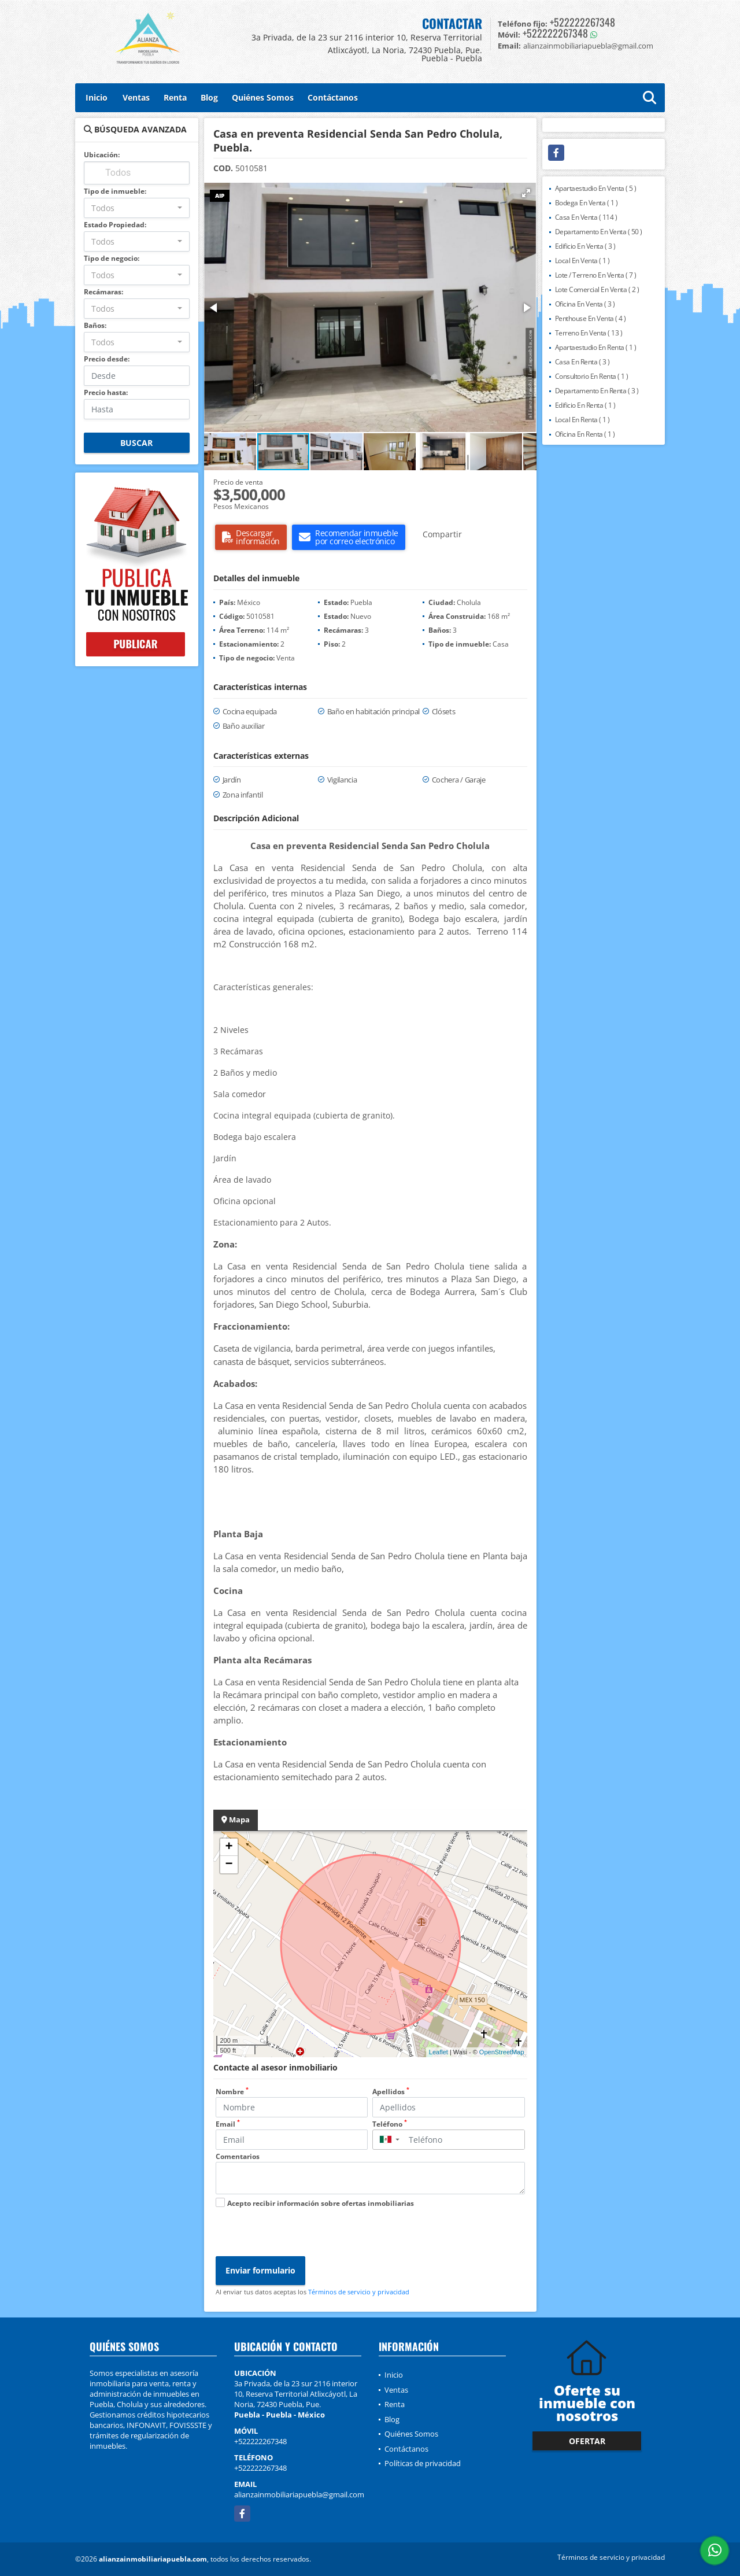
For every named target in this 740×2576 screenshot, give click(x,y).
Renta (175, 97)
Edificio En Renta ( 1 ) (585, 405)
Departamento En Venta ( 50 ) (598, 232)
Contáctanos (333, 97)
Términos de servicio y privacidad (358, 2291)
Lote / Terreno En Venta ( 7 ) (596, 275)
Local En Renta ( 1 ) (582, 420)
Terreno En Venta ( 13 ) (589, 333)
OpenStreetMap (501, 2052)
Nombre (232, 2092)
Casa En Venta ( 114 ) (586, 217)
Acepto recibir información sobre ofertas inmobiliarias (320, 2203)
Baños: (95, 325)
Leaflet (438, 2052)
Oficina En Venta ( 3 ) (585, 304)
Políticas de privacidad (422, 2463)
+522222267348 (582, 21)
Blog (209, 97)
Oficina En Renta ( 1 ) (585, 434)
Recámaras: (103, 292)
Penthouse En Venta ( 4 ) (590, 318)
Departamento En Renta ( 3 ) (597, 391)
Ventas (136, 97)
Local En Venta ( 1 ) (582, 260)
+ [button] (228, 1847)
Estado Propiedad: (115, 225)
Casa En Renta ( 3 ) (582, 362)
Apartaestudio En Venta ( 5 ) (596, 188)
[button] (526, 193)
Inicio (97, 97)
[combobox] (137, 208)
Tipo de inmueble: (115, 191)
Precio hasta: (106, 392)
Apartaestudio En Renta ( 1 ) (596, 347)
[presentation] (303, 2233)
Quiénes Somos (263, 97)
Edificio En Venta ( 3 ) (585, 246)
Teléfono (389, 2124)
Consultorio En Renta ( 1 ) (591, 376)
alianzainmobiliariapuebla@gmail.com (299, 2494)
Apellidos (390, 2092)
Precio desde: (107, 359)
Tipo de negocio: (111, 258)
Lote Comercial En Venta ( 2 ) (597, 289)
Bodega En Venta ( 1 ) (586, 203)
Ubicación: (102, 155)
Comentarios (238, 2156)
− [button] (228, 1864)
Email (228, 2124)
